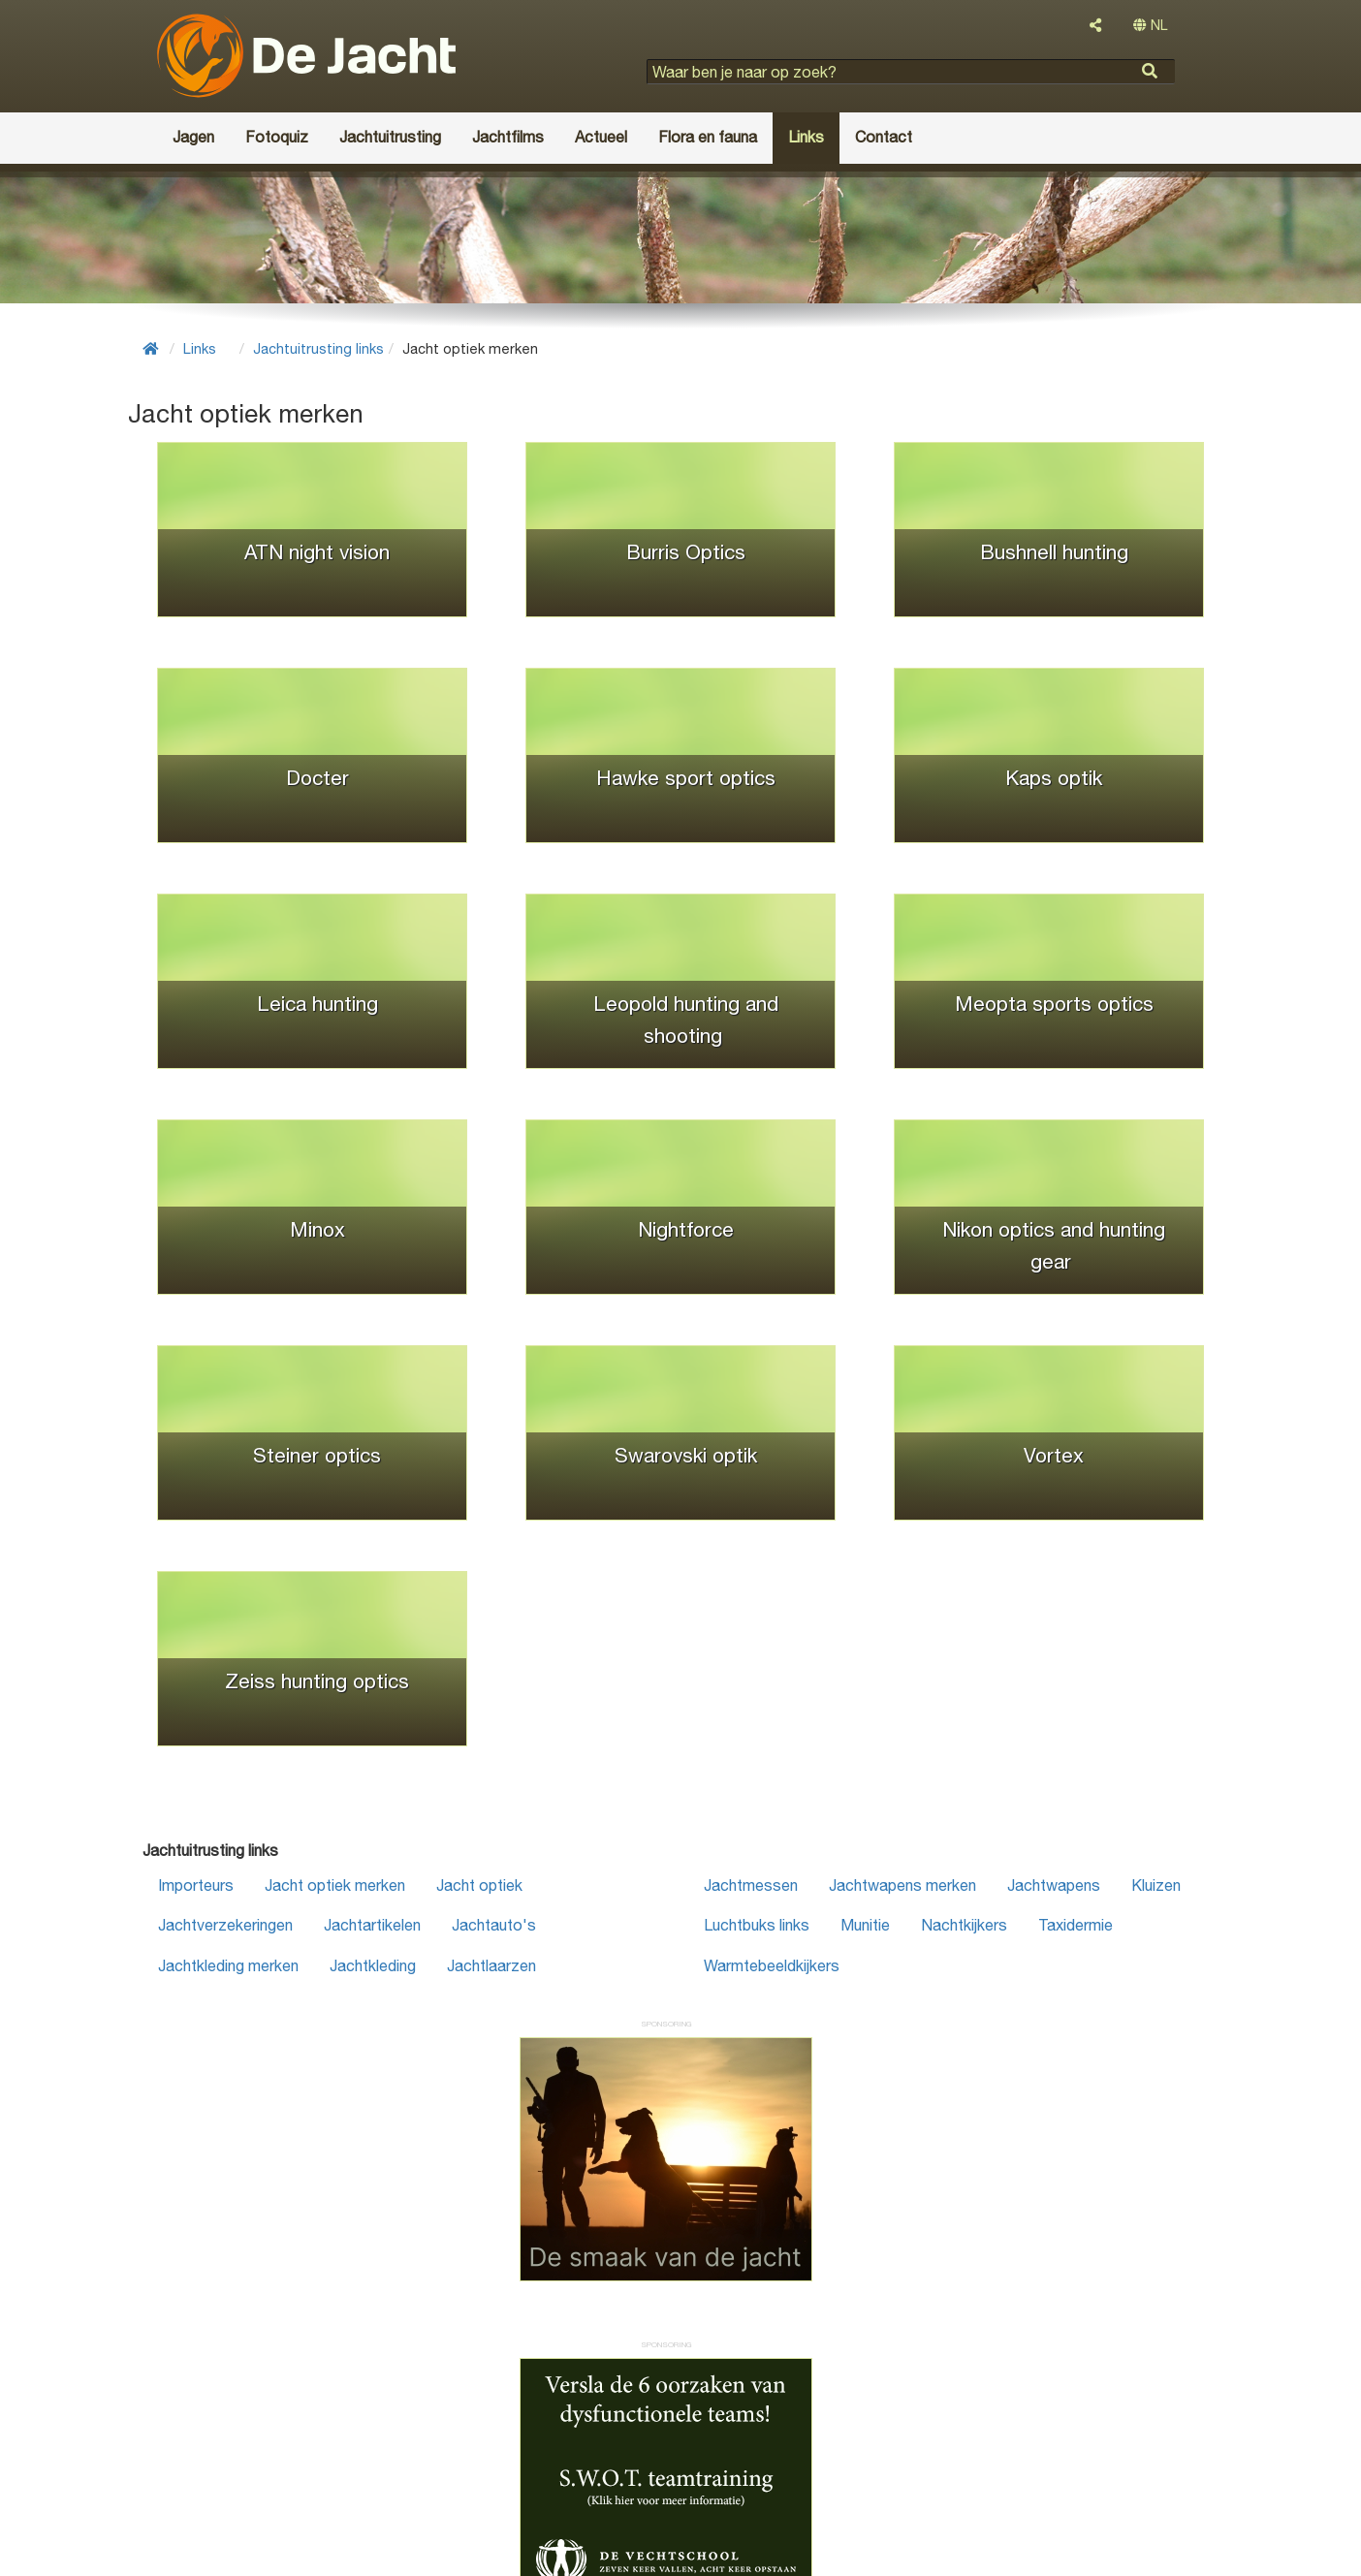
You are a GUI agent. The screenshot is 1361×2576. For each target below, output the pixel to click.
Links (199, 348)
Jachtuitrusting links (318, 348)
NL (1150, 25)
